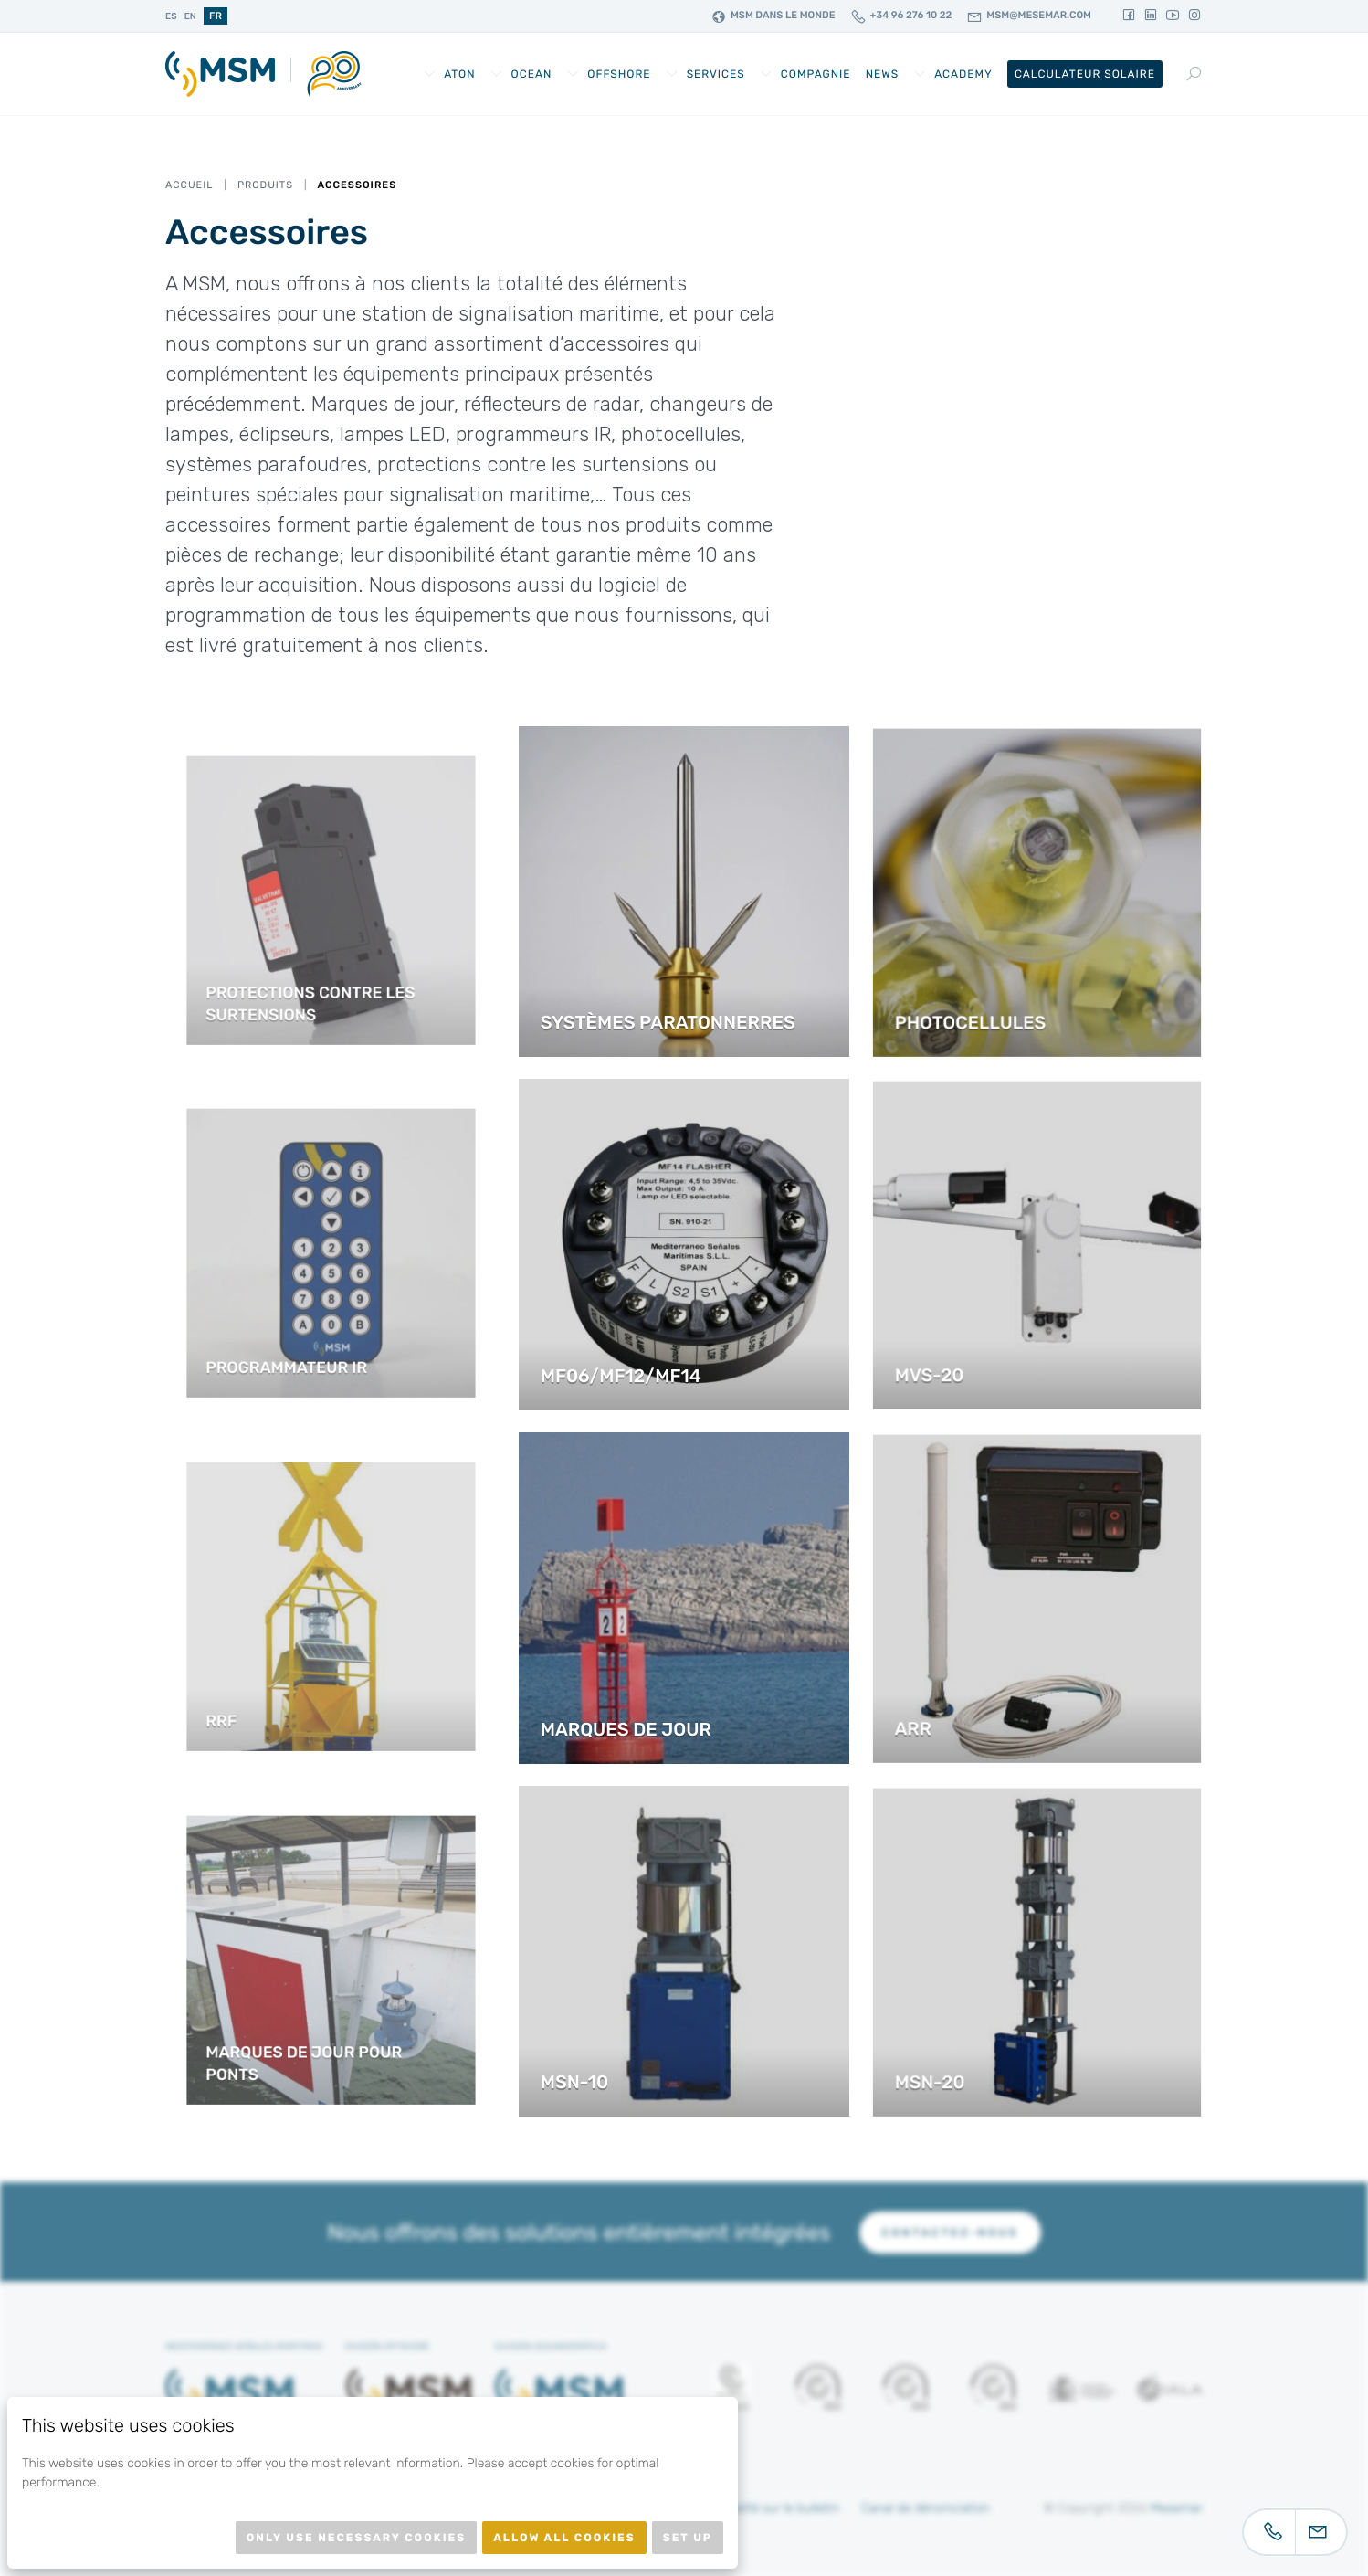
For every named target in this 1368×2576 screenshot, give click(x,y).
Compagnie (816, 74)
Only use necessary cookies (356, 2537)
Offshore (618, 74)
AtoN (459, 74)
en (190, 16)
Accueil (189, 185)
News (883, 74)
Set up (687, 2537)
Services (716, 74)
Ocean (531, 74)
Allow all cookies (564, 2537)
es (171, 16)
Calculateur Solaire (1085, 74)
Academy (963, 74)
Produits (265, 185)
